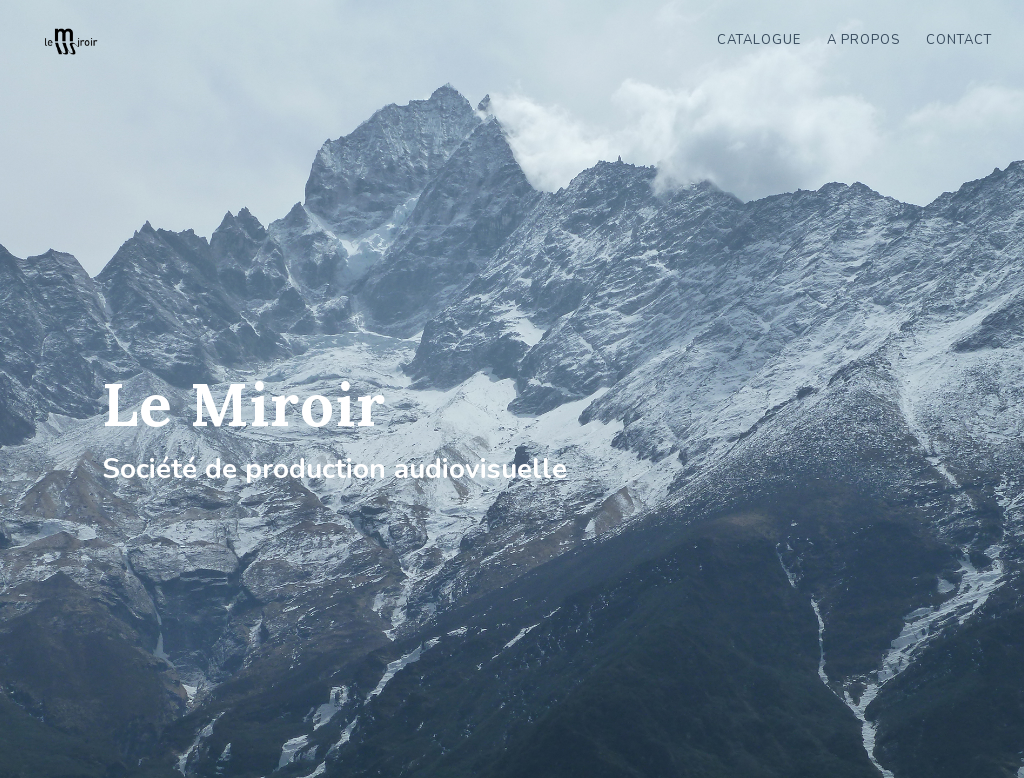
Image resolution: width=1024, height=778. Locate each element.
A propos (863, 41)
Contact (959, 41)
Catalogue (759, 41)
